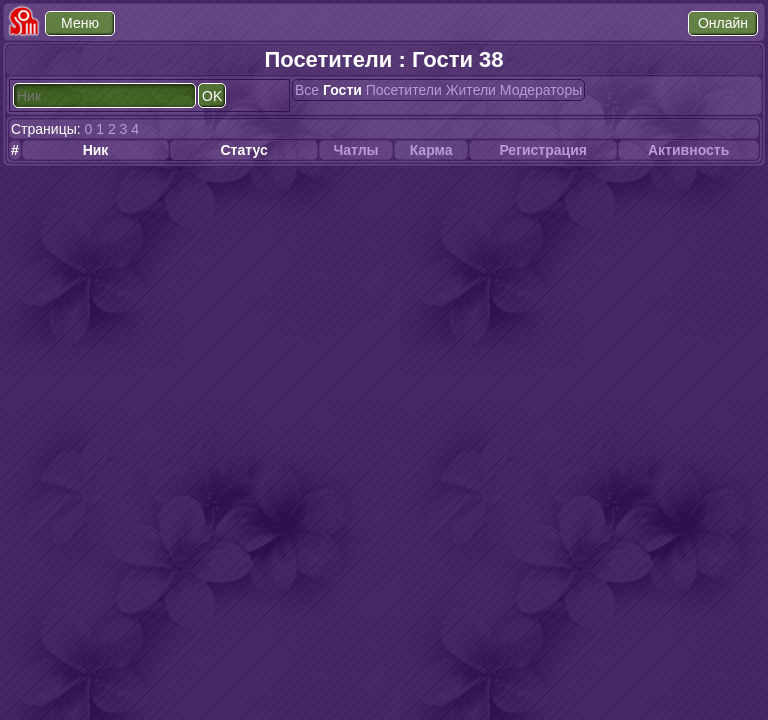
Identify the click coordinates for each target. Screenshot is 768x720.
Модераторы (541, 90)
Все (307, 90)
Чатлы (355, 150)
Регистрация (543, 150)
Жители (471, 90)
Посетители (404, 90)
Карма (431, 150)
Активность (688, 150)
